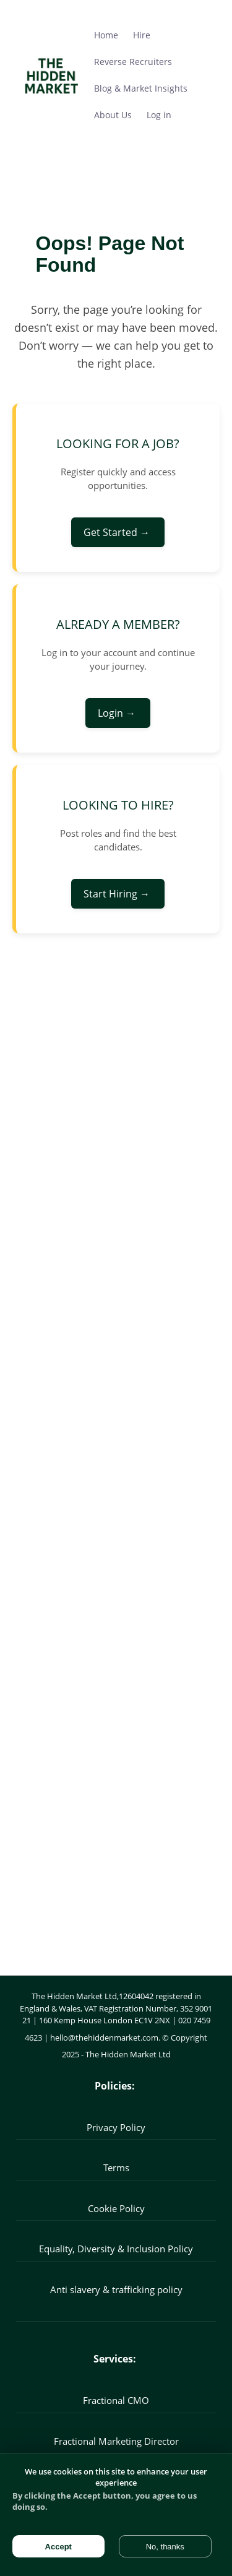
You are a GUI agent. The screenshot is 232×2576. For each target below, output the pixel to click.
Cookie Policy (116, 2208)
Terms (116, 2167)
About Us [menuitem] (113, 115)
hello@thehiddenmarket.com (104, 2037)
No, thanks (165, 2546)
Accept (58, 2546)
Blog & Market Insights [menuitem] (140, 88)
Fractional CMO (116, 2400)
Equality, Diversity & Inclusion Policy (116, 2248)
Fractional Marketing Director (116, 2441)
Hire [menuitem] (141, 35)
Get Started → (118, 532)
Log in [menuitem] (159, 115)
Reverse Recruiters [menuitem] (133, 61)
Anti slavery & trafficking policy (116, 2289)
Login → (118, 713)
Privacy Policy (116, 2127)
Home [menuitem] (106, 35)
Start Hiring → (118, 894)
